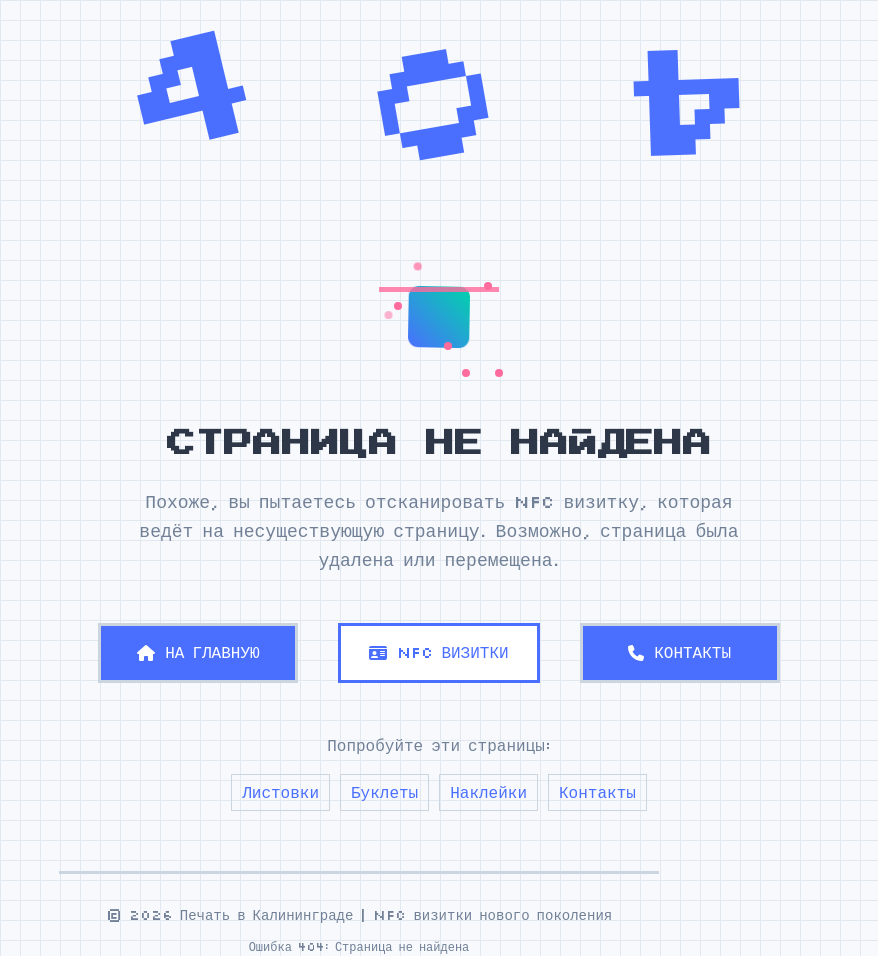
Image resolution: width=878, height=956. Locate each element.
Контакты (597, 792)
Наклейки (488, 792)
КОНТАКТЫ (679, 652)
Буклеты (384, 792)
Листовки (280, 792)
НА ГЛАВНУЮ (198, 652)
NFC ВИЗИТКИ (438, 652)
